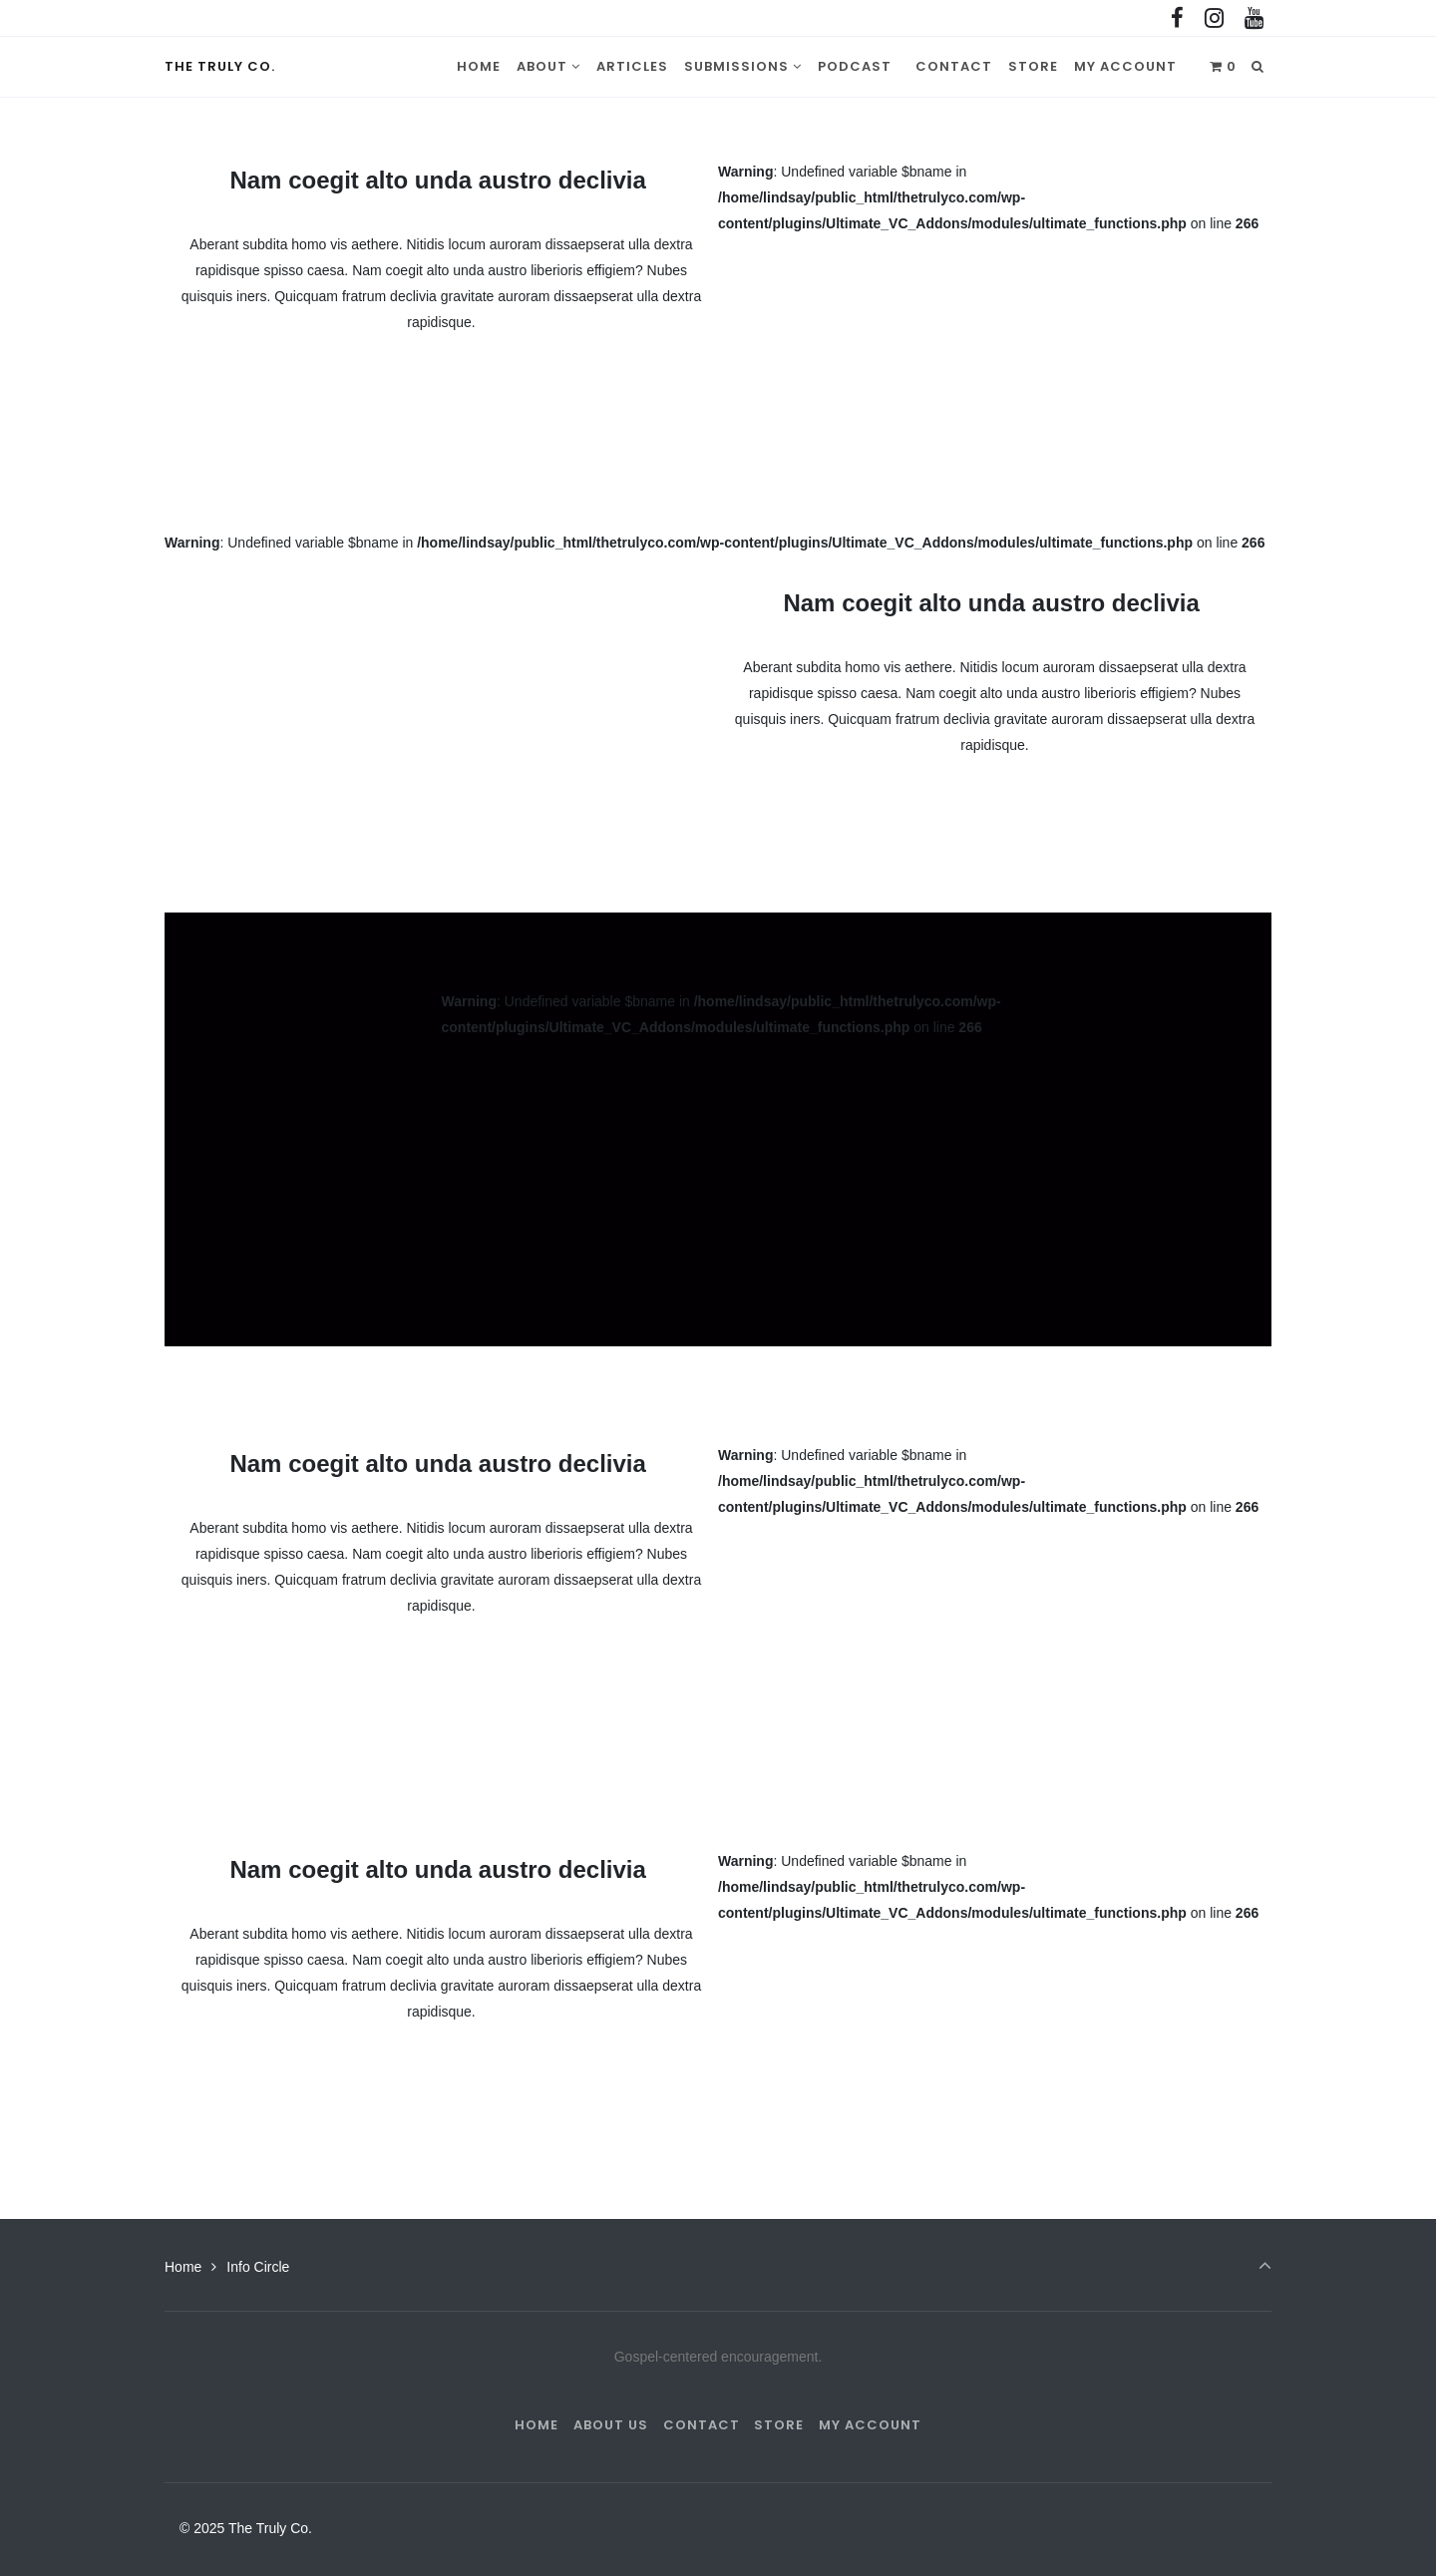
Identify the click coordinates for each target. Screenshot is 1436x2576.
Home (183, 2267)
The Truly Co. (220, 66)
